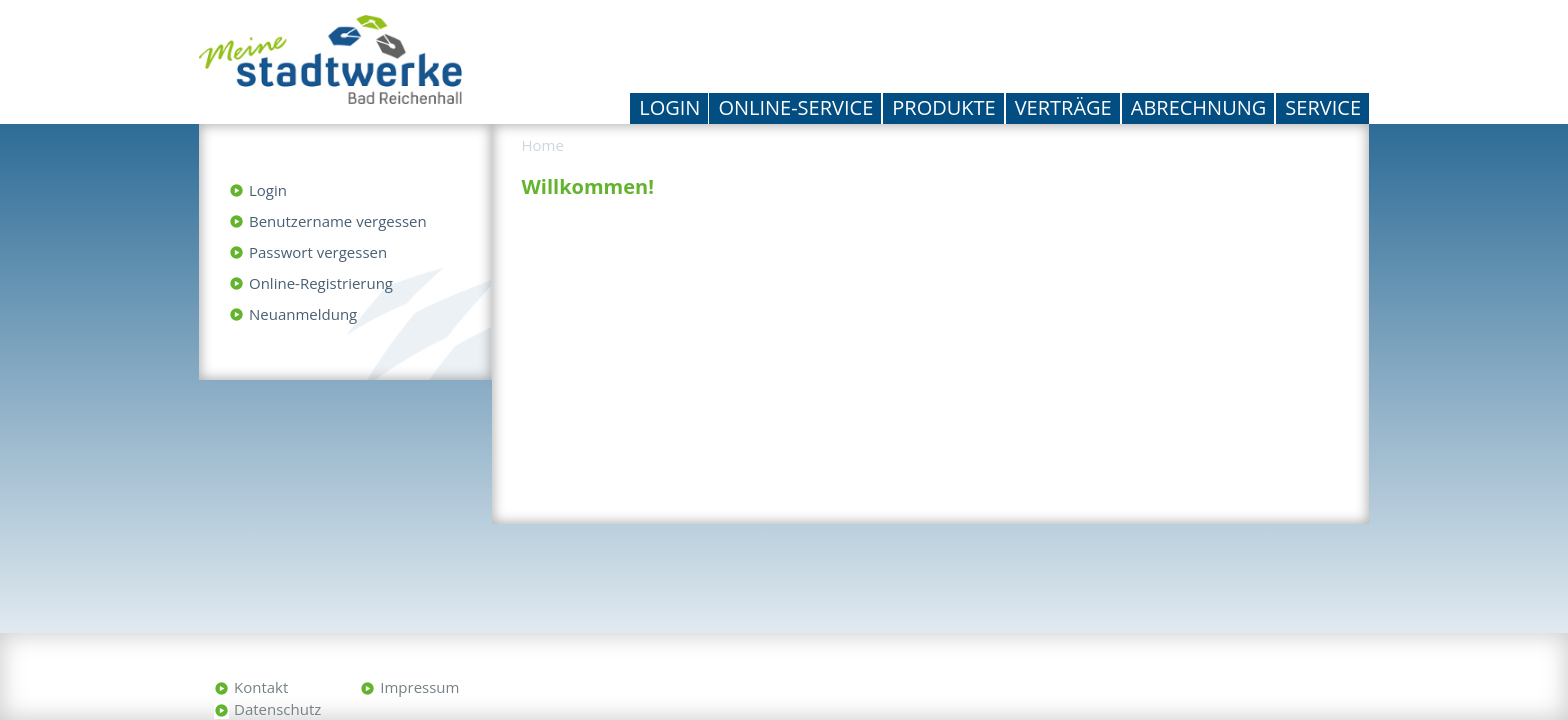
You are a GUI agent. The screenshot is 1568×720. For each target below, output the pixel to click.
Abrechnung (1199, 107)
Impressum (419, 687)
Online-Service (795, 107)
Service (1323, 107)
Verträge (1063, 107)
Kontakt (261, 687)
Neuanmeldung (303, 314)
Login (669, 107)
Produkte (943, 107)
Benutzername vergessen (338, 221)
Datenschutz (277, 709)
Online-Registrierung (321, 283)
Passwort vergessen (318, 252)
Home (543, 145)
